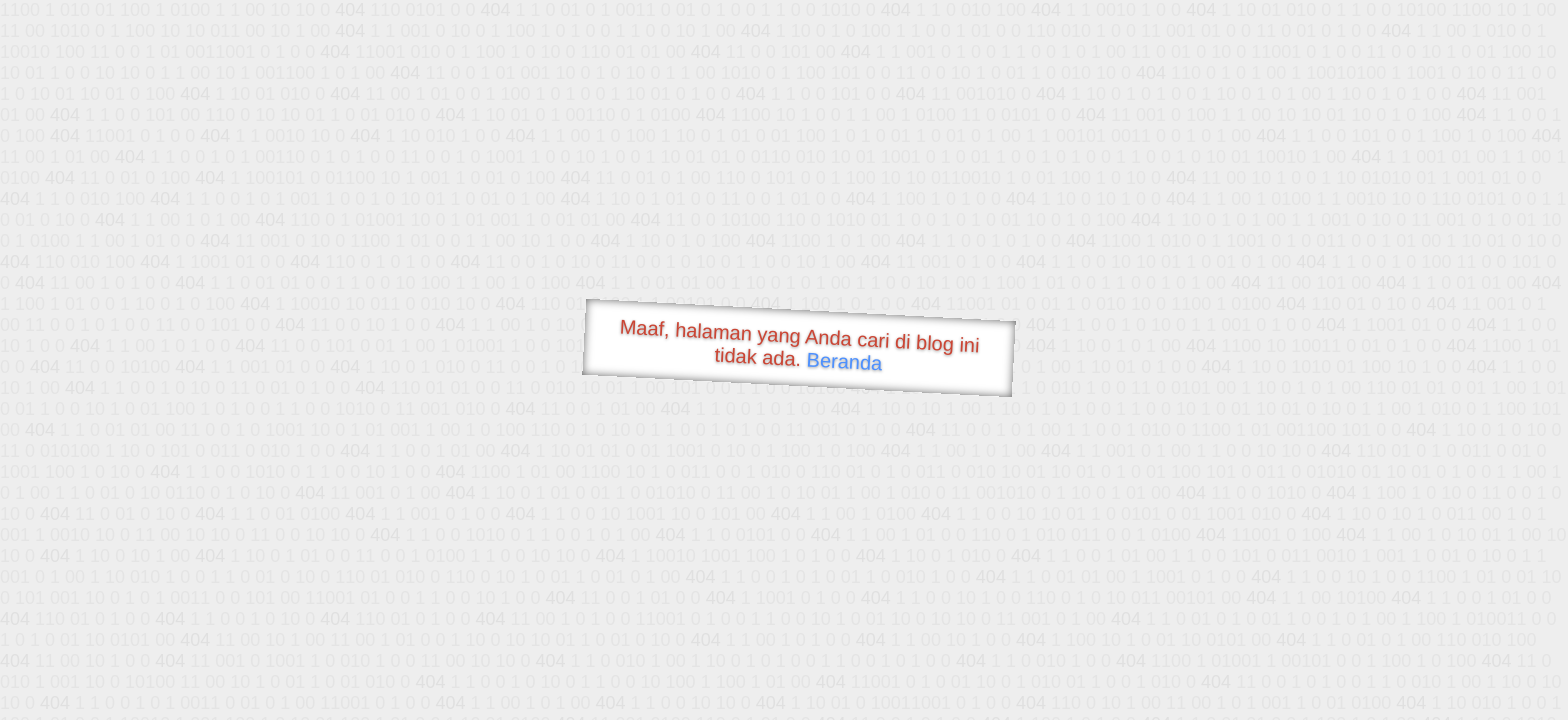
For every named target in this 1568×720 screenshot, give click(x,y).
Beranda (844, 361)
